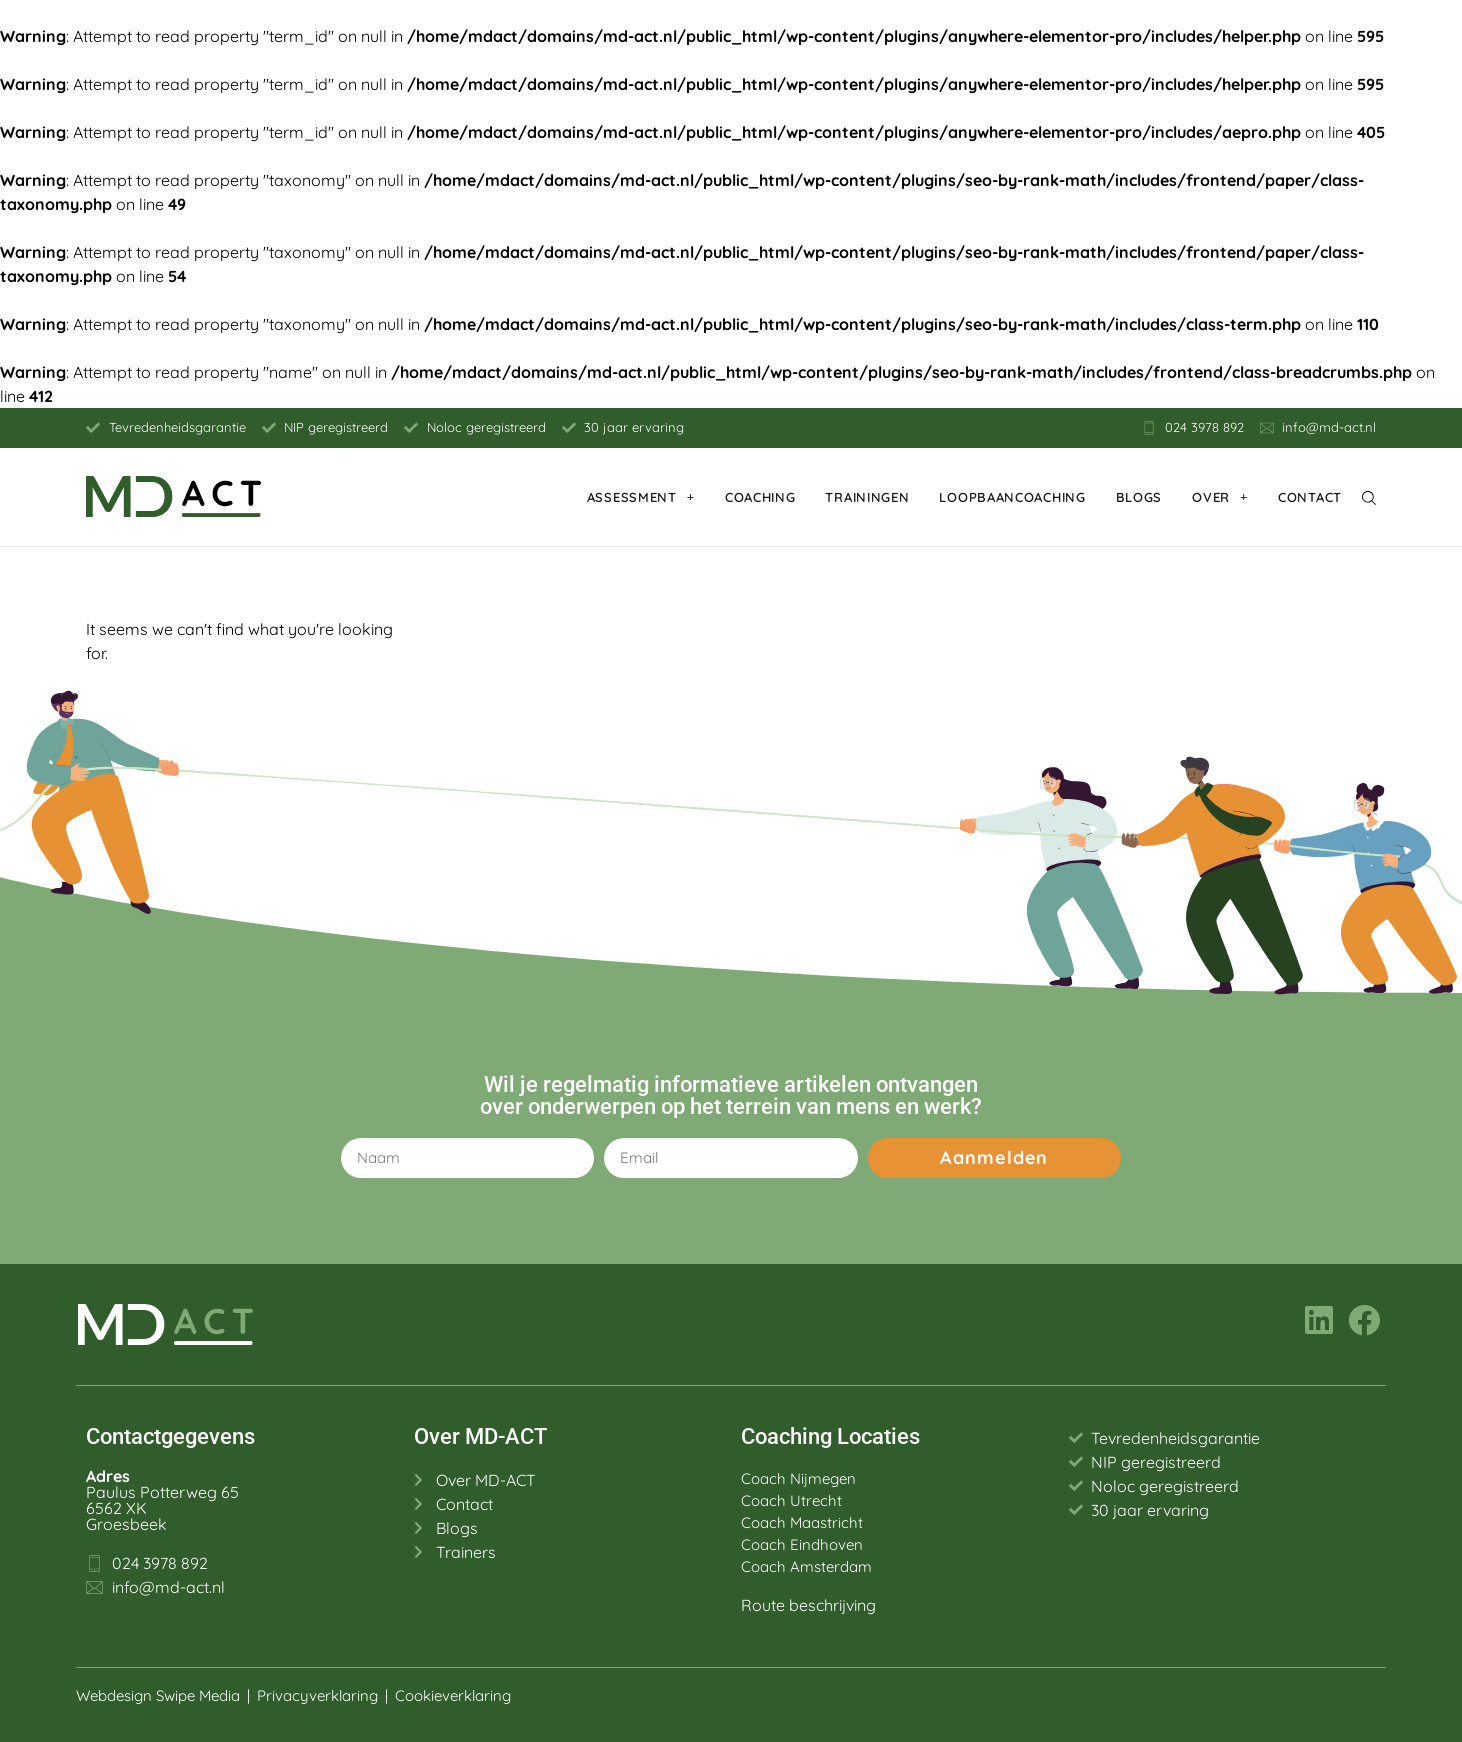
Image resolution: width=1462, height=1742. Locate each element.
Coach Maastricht (802, 1522)
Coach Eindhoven (802, 1544)
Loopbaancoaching (1012, 497)
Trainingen (867, 497)
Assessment (641, 496)
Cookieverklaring (455, 1695)
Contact (1310, 497)
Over (1220, 496)
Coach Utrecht (791, 1500)
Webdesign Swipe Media (158, 1695)
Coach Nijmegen (798, 1478)
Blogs (1139, 497)
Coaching (760, 497)
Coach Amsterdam (806, 1566)
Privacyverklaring (317, 1695)
